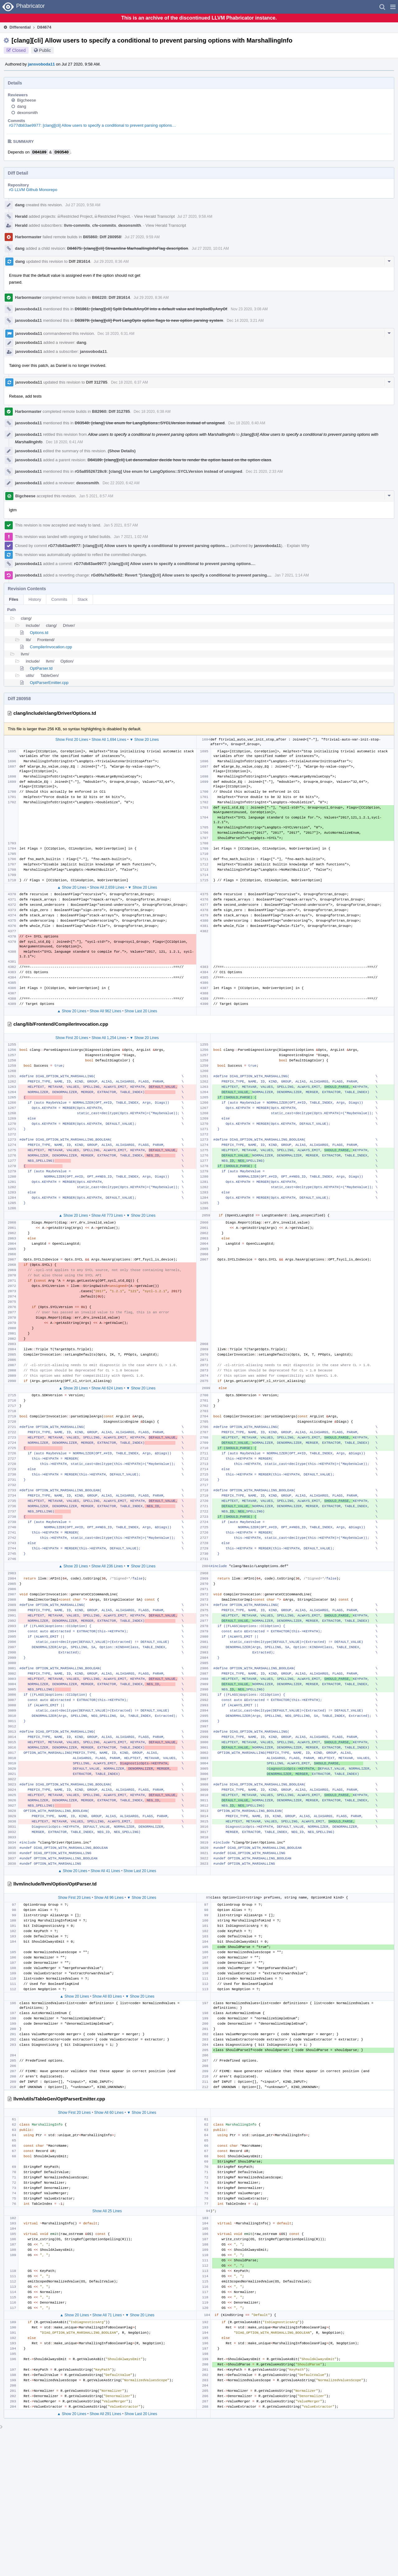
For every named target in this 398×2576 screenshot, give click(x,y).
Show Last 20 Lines (141, 1011)
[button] (393, 7)
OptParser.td (41, 668)
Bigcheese (26, 100)
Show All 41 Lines (105, 1871)
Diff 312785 (97, 382)
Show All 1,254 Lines (108, 1038)
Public (45, 50)
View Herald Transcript (154, 216)
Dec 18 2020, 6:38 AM (152, 411)
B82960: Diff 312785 (111, 411)
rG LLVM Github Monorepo (33, 189)
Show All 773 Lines (107, 1215)
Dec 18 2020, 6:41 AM (64, 442)
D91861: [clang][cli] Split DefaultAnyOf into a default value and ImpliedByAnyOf (151, 309)
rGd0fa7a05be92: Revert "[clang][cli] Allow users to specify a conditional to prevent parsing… (181, 575)
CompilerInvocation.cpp (51, 647)
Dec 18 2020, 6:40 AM (246, 423)
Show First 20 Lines (71, 739)
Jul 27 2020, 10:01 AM (210, 248)
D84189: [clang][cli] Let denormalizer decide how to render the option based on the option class (179, 460)
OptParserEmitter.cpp (49, 682)
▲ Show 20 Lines (71, 887)
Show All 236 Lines (107, 1566)
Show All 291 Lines (105, 2414)
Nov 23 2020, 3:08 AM (249, 309)
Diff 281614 (79, 261)
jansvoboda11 (41, 64)
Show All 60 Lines (109, 2112)
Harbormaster (28, 237)
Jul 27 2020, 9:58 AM (82, 205)
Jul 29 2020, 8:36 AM (111, 261)
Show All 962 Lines (105, 1011)
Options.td (39, 632)
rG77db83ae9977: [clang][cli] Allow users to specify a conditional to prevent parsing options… (92, 125)
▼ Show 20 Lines (144, 739)
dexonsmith (27, 112)
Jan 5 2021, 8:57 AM (96, 496)
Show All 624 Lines (107, 1388)
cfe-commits (104, 225)
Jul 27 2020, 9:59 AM (142, 237)
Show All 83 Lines (107, 1996)
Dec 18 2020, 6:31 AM (116, 333)
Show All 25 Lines (107, 2211)
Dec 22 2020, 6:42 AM (121, 483)
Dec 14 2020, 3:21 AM (245, 320)
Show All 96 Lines (109, 1897)
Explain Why (298, 545)
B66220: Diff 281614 (111, 297)
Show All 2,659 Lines (107, 887)
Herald (21, 216)
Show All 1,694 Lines (108, 739)
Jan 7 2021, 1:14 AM (292, 575)
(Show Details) (122, 451)
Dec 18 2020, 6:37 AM (129, 382)
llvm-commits (77, 225)
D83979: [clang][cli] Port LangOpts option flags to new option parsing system (149, 320)
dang (21, 106)
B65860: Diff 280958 (102, 237)
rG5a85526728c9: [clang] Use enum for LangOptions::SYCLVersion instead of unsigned (158, 471)
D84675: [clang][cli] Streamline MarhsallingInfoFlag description (127, 248)
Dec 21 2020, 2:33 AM (264, 471)
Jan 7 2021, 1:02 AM (131, 537)
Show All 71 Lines (107, 2315)
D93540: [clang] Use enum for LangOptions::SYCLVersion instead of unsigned (149, 423)
